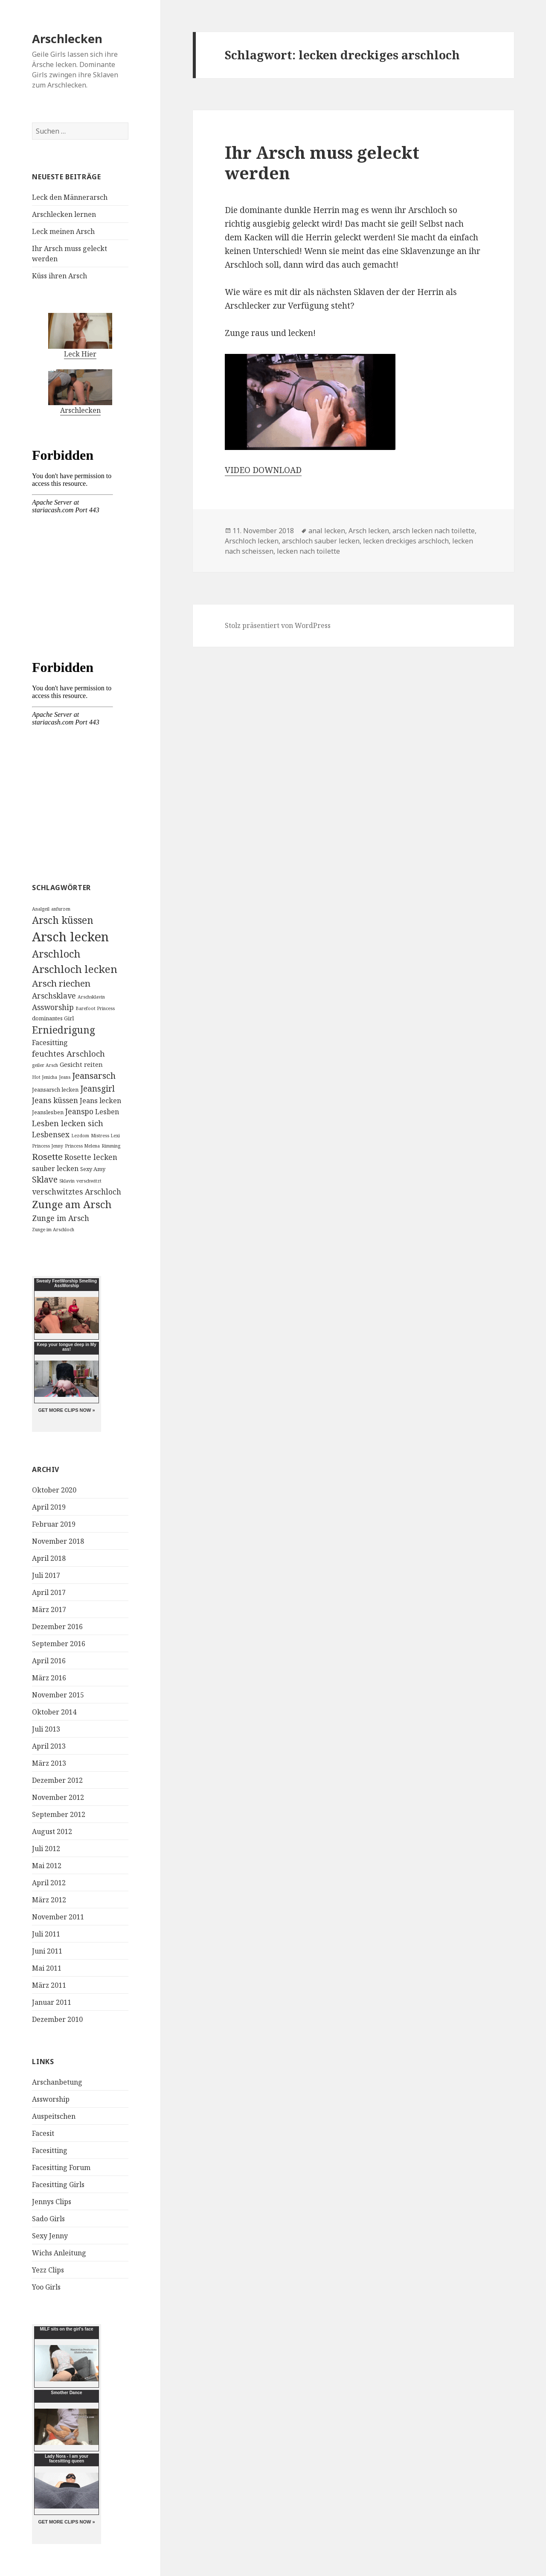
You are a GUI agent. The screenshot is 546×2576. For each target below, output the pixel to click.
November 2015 (58, 1695)
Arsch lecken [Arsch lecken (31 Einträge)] (70, 936)
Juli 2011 (46, 1934)
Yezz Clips (48, 2270)
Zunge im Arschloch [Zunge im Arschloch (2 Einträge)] (53, 1230)
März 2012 (49, 1899)
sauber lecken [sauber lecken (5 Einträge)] (55, 1168)
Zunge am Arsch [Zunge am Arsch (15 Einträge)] (72, 1204)
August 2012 (52, 1831)
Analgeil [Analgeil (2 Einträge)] (40, 909)
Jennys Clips (51, 2201)
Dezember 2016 (57, 1626)
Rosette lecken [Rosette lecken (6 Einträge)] (90, 1157)
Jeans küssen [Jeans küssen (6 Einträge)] (55, 1100)
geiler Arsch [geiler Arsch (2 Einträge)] (45, 1065)
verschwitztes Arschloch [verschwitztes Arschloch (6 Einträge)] (76, 1191)
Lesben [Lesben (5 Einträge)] (107, 1111)
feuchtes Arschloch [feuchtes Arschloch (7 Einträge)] (68, 1053)
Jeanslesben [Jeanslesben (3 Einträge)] (48, 1112)
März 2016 (49, 1677)
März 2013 (49, 1763)
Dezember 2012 (57, 1780)
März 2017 (49, 1609)
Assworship (51, 2099)
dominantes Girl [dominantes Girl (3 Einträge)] (53, 1018)
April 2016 (49, 1660)
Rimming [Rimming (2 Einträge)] (111, 1146)
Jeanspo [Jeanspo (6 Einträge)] (79, 1111)
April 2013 (49, 1746)
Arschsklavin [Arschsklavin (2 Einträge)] (91, 997)
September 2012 (58, 1814)
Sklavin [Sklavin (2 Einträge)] (67, 1181)
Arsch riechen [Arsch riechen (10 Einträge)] (61, 983)
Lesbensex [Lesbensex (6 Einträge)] (51, 1134)
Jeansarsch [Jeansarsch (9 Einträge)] (94, 1075)
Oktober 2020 (54, 1490)
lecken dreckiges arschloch (406, 541)
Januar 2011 (51, 2002)
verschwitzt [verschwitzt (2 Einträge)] (89, 1181)
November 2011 (58, 1917)
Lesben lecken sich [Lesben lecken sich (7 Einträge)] (67, 1123)
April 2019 (49, 1507)
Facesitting (49, 2150)
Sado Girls (48, 2218)
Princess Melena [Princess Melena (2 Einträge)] (82, 1146)
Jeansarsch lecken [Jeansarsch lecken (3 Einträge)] (55, 1089)
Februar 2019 (54, 1524)
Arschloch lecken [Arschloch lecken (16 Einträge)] (74, 969)
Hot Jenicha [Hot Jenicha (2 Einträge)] (44, 1077)
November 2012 (58, 1797)
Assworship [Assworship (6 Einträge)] (53, 1007)
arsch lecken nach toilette (433, 530)
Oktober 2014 (54, 1712)
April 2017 (49, 1592)
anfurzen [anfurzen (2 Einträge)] (60, 909)
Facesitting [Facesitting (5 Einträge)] (50, 1042)
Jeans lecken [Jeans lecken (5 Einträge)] (100, 1100)
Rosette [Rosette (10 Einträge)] (47, 1156)
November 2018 (58, 1541)
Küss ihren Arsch (59, 275)
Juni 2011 (47, 1951)
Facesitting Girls (58, 2184)
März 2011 (49, 1985)
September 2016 (58, 1643)
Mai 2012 (46, 1865)
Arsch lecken (369, 530)
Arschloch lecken (252, 541)
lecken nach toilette (308, 551)
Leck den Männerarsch (69, 197)
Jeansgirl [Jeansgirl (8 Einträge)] (97, 1088)
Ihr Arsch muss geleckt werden (322, 162)
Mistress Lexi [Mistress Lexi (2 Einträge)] (105, 1136)
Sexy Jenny (50, 2235)
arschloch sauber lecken (321, 541)
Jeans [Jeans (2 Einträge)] (64, 1077)
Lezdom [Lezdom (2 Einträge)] (80, 1136)
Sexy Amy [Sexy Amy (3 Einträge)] (92, 1169)
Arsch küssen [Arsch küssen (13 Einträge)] (62, 920)
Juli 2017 (46, 1575)
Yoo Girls (46, 2287)
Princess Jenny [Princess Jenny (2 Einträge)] (47, 1146)
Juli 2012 (46, 1848)
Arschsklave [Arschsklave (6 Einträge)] (54, 995)
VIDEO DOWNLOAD (263, 470)
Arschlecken (67, 39)
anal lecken (326, 530)
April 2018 (49, 1558)
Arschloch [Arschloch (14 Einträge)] (56, 954)
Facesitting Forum (61, 2167)
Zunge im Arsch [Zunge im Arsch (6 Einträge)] (60, 1218)
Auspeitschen (54, 2116)
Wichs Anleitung (59, 2253)
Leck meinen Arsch (63, 231)
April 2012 (49, 1882)
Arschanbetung (57, 2082)
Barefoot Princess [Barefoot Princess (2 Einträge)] (95, 1008)
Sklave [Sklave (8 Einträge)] (45, 1179)
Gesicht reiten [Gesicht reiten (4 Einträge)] (81, 1064)
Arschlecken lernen (64, 214)
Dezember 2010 (57, 2019)
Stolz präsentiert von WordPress (278, 625)
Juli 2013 (46, 1729)
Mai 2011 (46, 1968)
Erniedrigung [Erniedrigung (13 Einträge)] (63, 1030)
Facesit (43, 2133)
